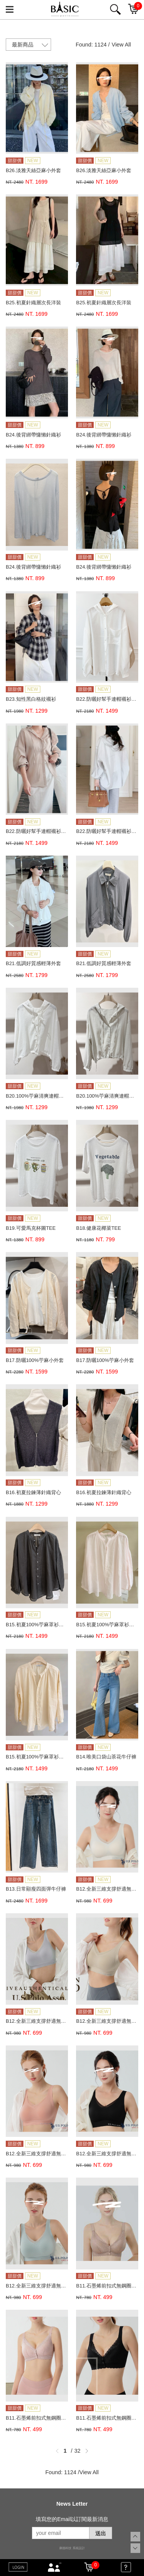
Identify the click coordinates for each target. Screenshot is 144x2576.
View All (121, 44)
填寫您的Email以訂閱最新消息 (72, 2519)
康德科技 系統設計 (71, 2548)
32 (77, 2451)
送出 (100, 2533)
